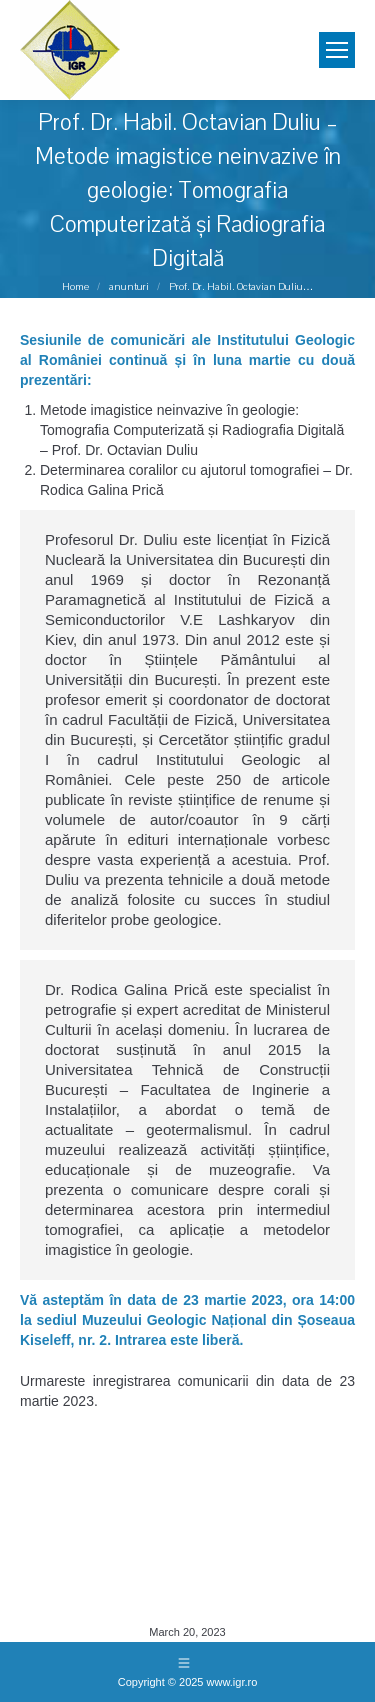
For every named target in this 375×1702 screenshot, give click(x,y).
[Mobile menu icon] (337, 50)
